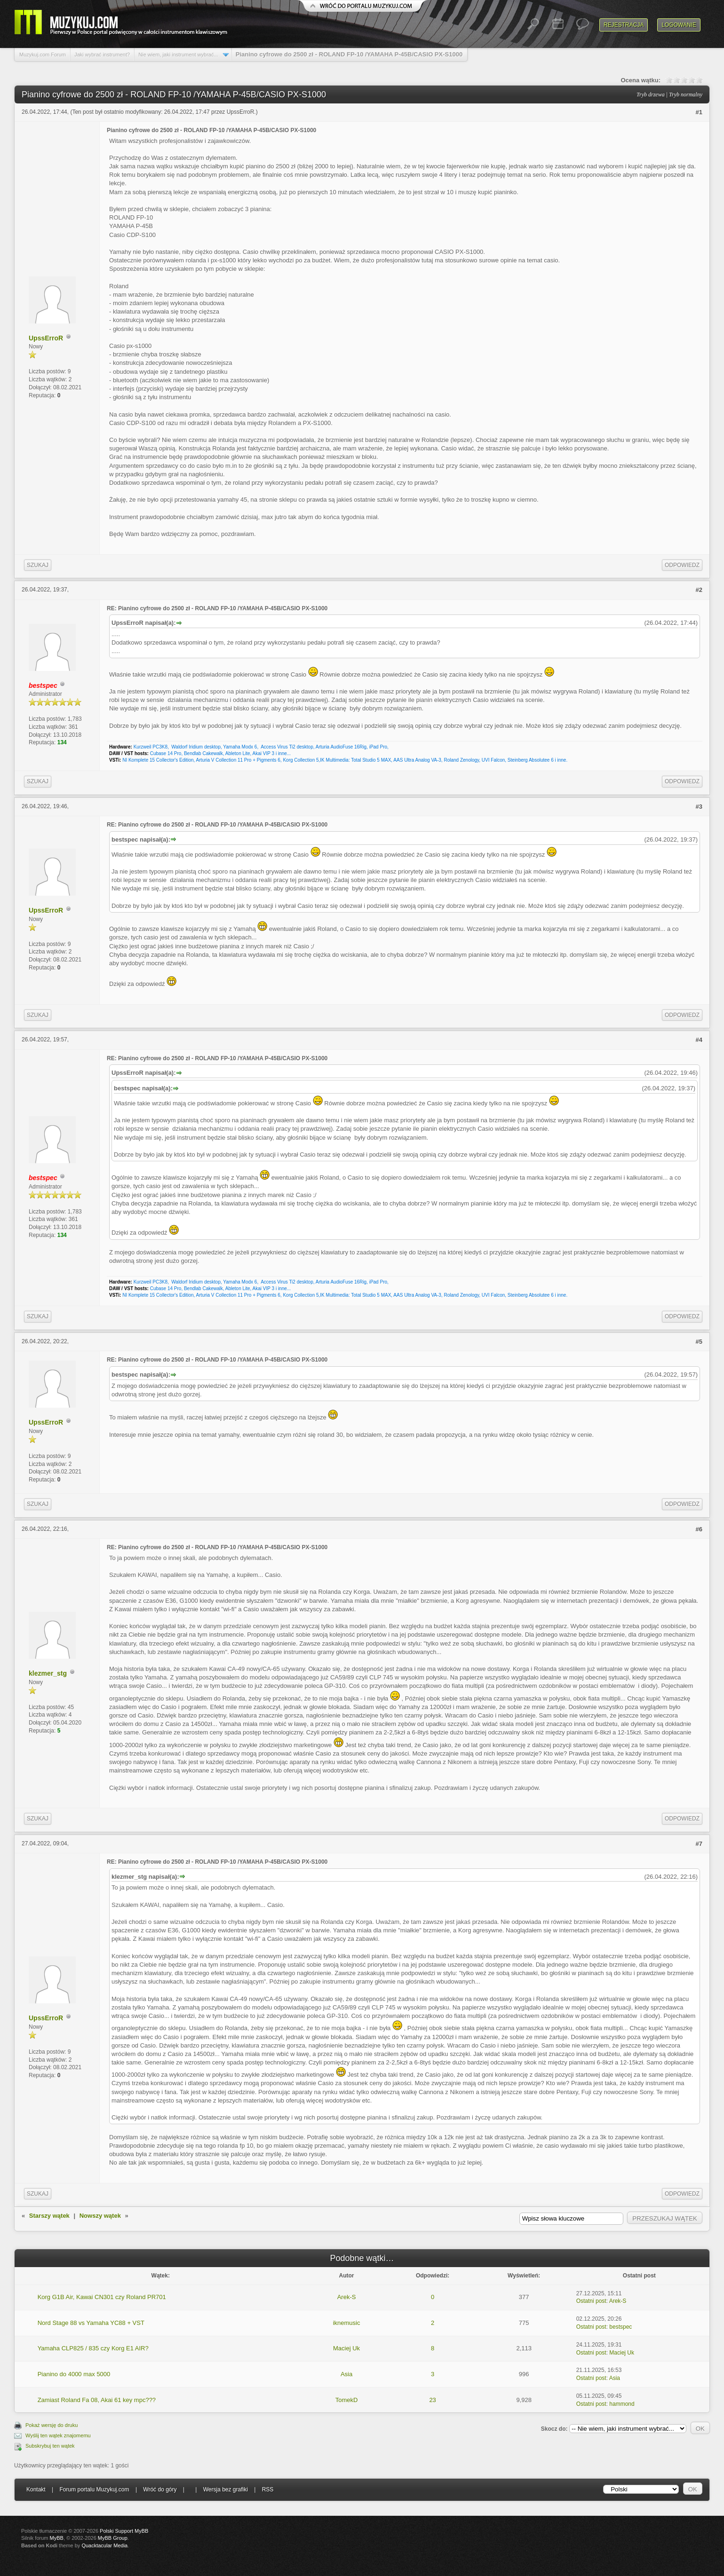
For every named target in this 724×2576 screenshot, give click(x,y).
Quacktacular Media (104, 2545)
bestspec (620, 2327)
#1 (699, 112)
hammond (621, 2404)
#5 (699, 1341)
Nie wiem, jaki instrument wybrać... (178, 54)
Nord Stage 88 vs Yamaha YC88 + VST (91, 2322)
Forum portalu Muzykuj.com (94, 2489)
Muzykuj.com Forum (42, 54)
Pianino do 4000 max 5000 (74, 2374)
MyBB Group (112, 2538)
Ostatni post (591, 2301)
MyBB (57, 2538)
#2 (699, 589)
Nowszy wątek (100, 2215)
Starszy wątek (49, 2215)
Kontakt (36, 2489)
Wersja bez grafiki (225, 2489)
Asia (346, 2374)
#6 (699, 1529)
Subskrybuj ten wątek (50, 2446)
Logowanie (678, 25)
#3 (699, 806)
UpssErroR (241, 112)
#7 (699, 1843)
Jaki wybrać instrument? (102, 54)
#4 (699, 1039)
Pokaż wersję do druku (51, 2425)
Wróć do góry (159, 2489)
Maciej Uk (346, 2348)
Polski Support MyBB (124, 2531)
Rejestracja (624, 25)
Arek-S (346, 2296)
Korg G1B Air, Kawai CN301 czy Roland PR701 (102, 2296)
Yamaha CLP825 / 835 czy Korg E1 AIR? (93, 2348)
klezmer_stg (48, 1673)
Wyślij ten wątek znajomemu (58, 2435)
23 (432, 2399)
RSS (268, 2489)
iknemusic (346, 2322)
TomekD (346, 2399)
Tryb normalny (685, 94)
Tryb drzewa (650, 94)
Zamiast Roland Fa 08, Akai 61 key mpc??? (97, 2399)
